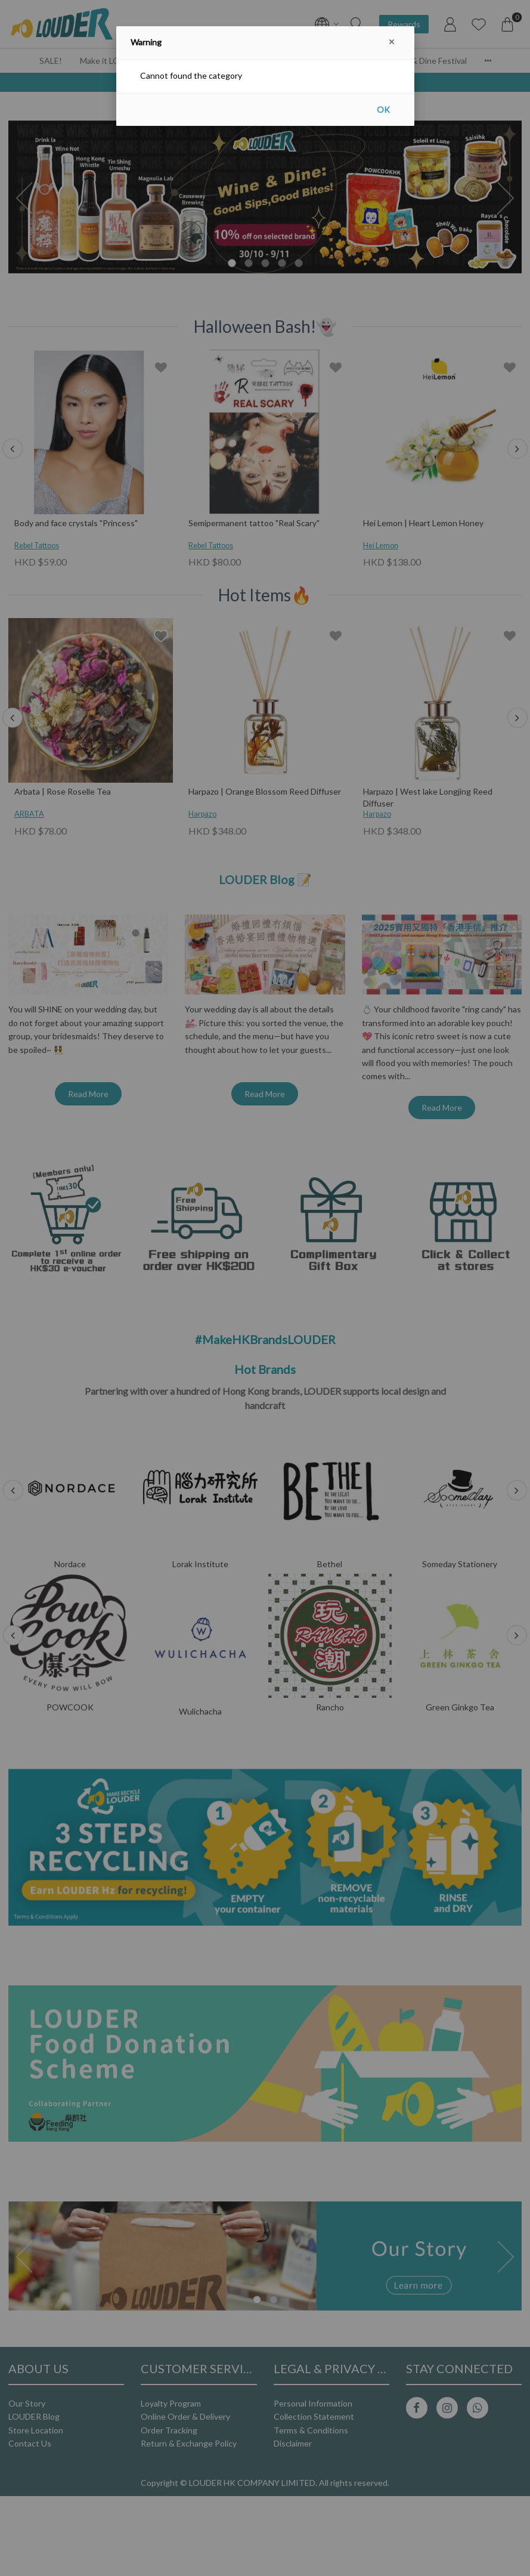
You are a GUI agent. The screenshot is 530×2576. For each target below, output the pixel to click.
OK (383, 109)
